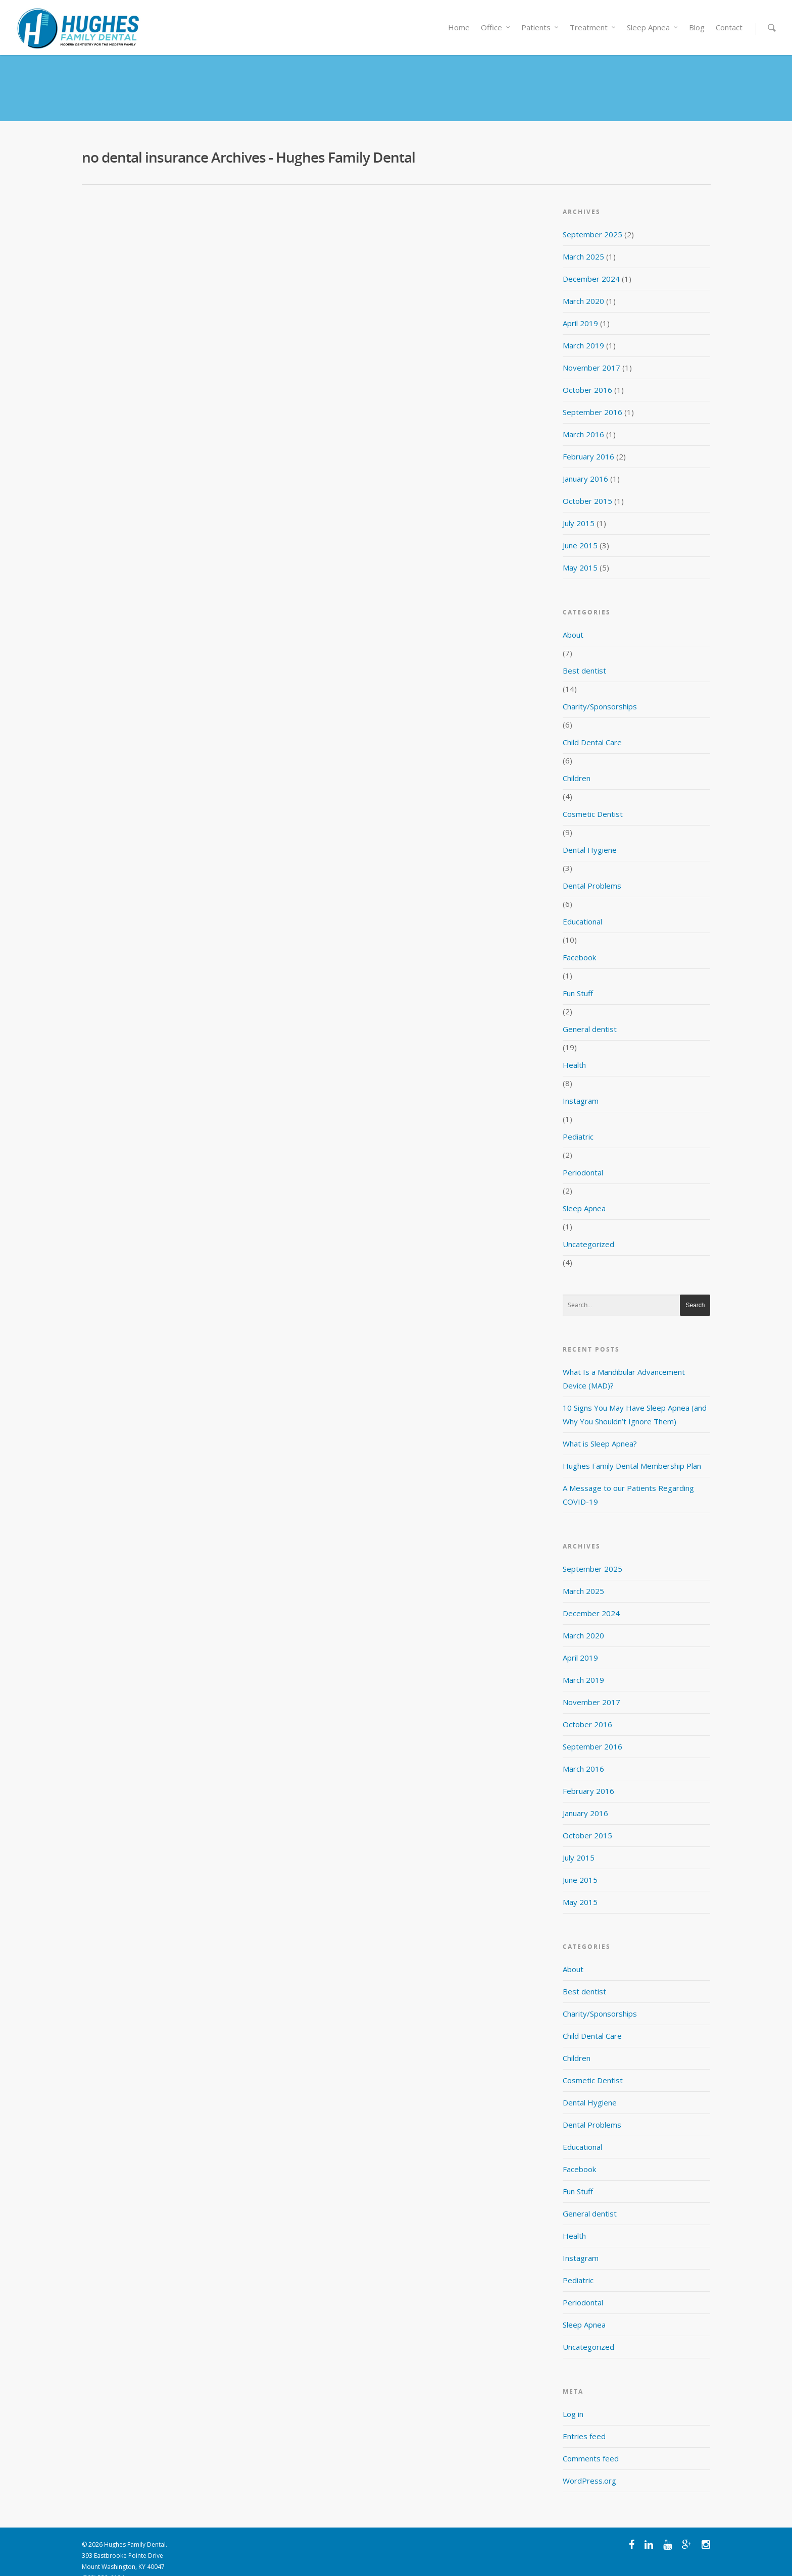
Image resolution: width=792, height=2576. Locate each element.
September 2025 (592, 217)
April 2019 (580, 305)
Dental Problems (592, 868)
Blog (697, 27)
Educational (582, 904)
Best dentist (584, 653)
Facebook (579, 940)
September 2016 (592, 394)
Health (574, 1047)
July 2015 (579, 505)
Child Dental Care (592, 724)
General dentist (590, 1011)
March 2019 (583, 328)
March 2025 (583, 239)
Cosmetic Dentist (593, 796)
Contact (729, 27)
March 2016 (583, 416)
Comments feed (591, 2441)
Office (496, 27)
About (573, 617)
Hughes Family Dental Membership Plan (632, 1448)
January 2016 (585, 461)
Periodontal (583, 1155)
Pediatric (578, 1119)
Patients (540, 27)
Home (459, 27)
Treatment (593, 27)
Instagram (581, 1083)
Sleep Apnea (653, 27)
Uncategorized (588, 1226)
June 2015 (580, 528)
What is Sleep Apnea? (600, 1426)
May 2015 (580, 550)
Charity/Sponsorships (600, 689)
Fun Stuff (578, 975)
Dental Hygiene (590, 832)
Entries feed (584, 2418)
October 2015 (587, 483)
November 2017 (591, 350)
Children (576, 760)
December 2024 (591, 261)
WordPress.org (589, 2463)
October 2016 (587, 372)
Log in (573, 2396)
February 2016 (588, 439)
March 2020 (583, 283)
